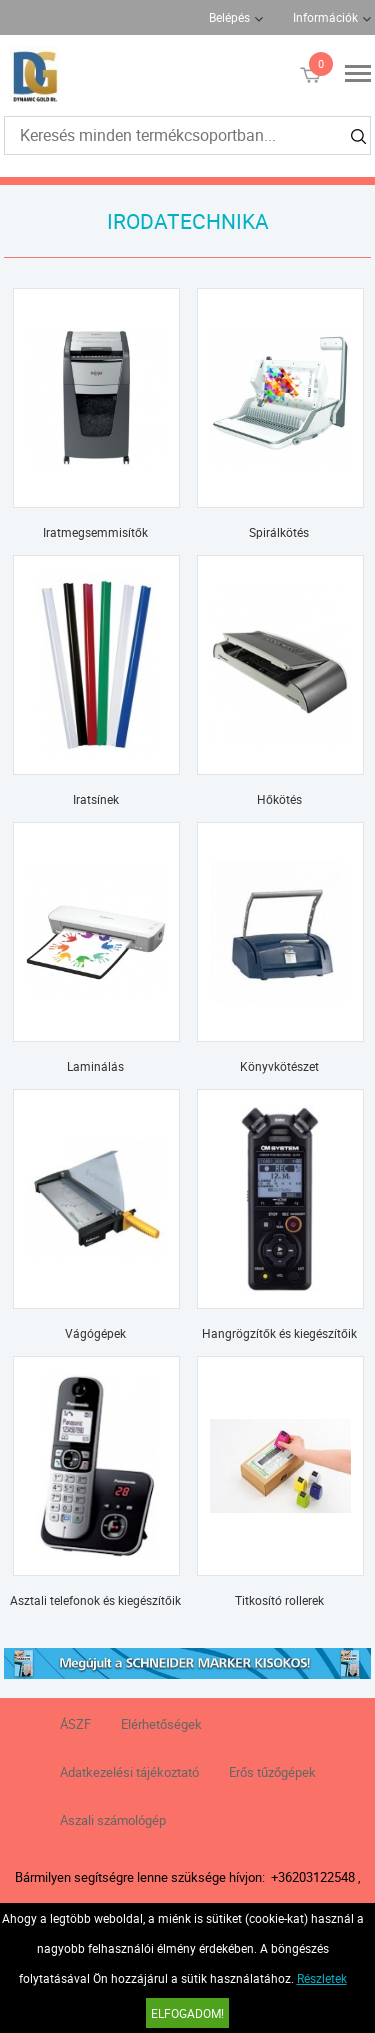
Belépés (229, 17)
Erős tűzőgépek (272, 1772)
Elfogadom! (187, 2013)
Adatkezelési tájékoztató (129, 1772)
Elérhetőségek (161, 1724)
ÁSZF (75, 1724)
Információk (325, 17)
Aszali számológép (113, 1820)
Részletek (322, 1978)
